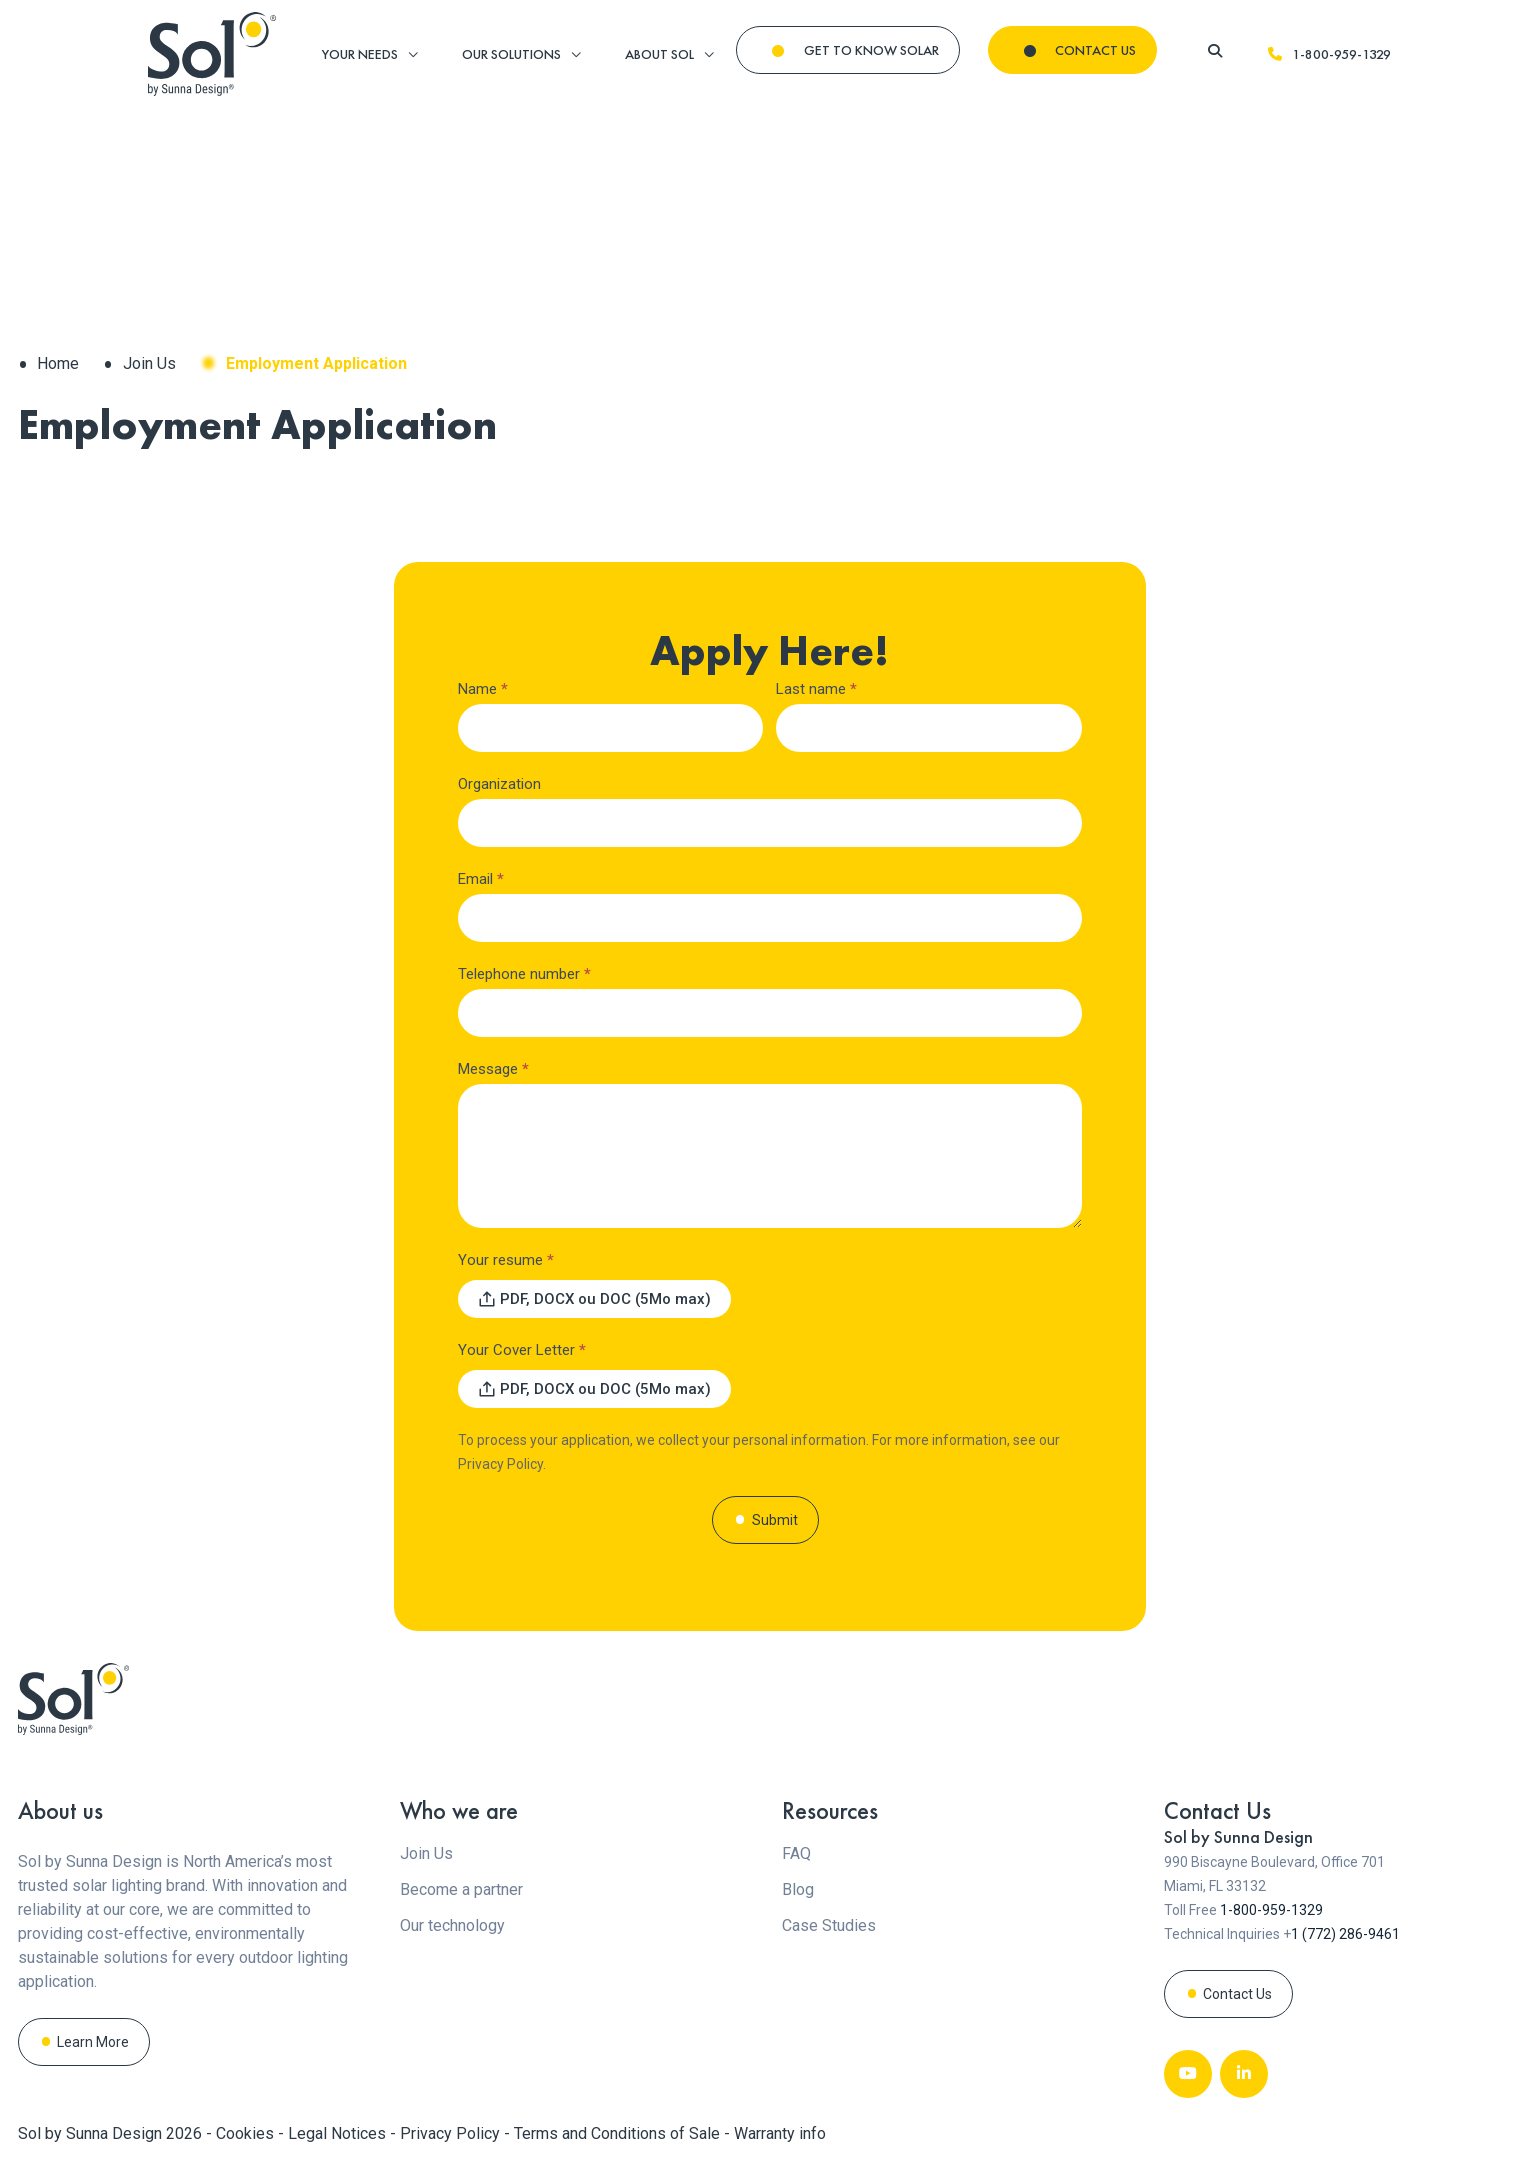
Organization (499, 784)
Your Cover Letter (522, 1350)
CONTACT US (1095, 50)
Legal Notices (339, 2133)
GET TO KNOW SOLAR (871, 50)
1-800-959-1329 (1328, 54)
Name (483, 689)
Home (58, 363)
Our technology (452, 1925)
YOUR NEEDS (360, 54)
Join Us (149, 363)
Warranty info (780, 2133)
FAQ (796, 1853)
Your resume (506, 1260)
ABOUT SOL (659, 54)
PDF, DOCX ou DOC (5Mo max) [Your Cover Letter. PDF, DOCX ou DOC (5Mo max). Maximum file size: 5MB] (605, 1389)
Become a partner (461, 1889)
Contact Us (1237, 1994)
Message (493, 1069)
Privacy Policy (500, 1464)
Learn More (93, 2042)
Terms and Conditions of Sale (619, 2133)
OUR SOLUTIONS (511, 54)
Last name (816, 689)
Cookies (247, 2133)
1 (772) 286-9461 (1345, 1934)
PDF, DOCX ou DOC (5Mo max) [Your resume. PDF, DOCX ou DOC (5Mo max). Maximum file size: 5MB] (605, 1299)
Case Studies (829, 1925)
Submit (775, 1520)
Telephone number (524, 974)
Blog (798, 1889)
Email (481, 879)
